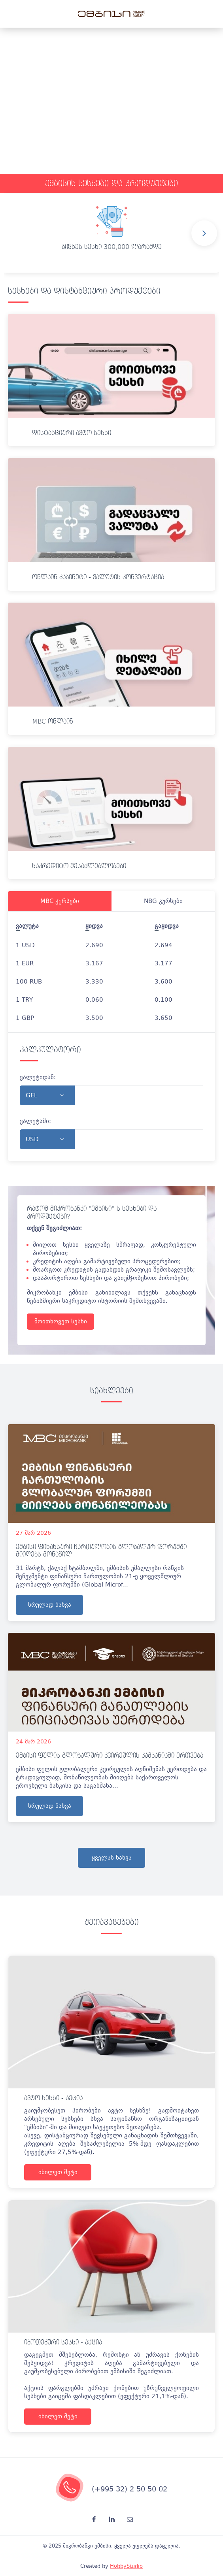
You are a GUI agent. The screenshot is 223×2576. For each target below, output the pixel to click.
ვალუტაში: (35, 1121)
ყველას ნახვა (112, 1857)
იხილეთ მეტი (57, 2172)
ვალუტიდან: (38, 1077)
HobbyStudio (126, 2566)
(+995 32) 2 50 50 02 (129, 2489)
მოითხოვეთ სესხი (60, 1321)
